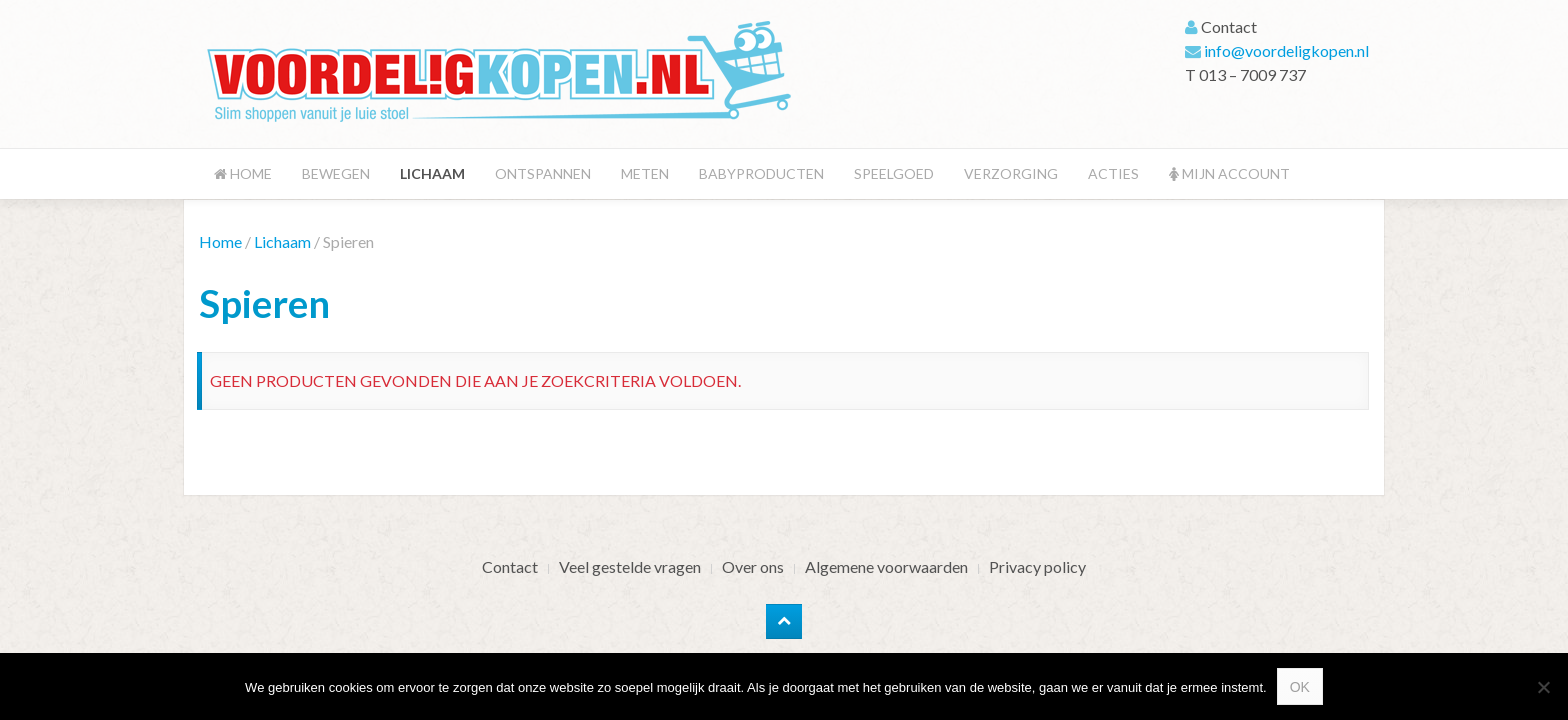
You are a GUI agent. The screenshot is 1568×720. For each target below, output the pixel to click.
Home (243, 173)
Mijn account (1229, 173)
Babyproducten (761, 173)
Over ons (753, 566)
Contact (510, 566)
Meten (645, 173)
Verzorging (1011, 173)
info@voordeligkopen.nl (1286, 50)
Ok (1300, 687)
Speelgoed (894, 173)
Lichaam (432, 173)
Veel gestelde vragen (630, 566)
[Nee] (1543, 687)
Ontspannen (543, 173)
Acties (1113, 173)
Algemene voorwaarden (886, 566)
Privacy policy (1037, 566)
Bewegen (336, 173)
